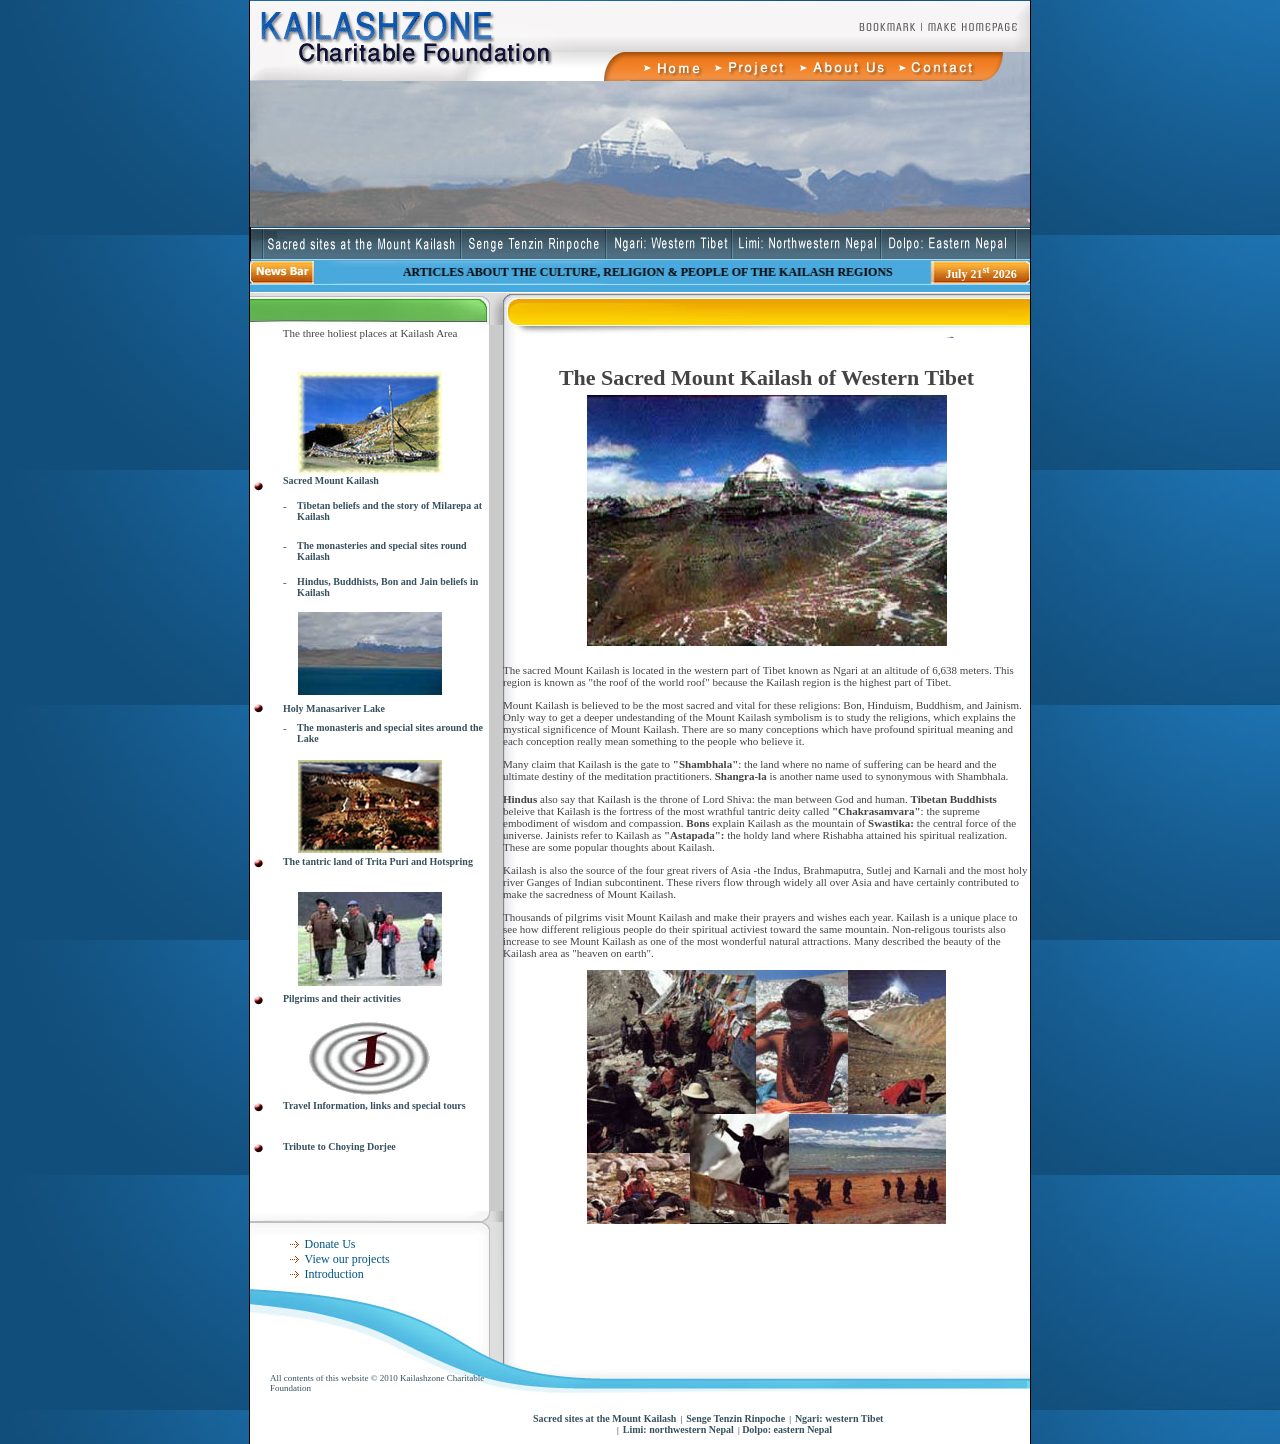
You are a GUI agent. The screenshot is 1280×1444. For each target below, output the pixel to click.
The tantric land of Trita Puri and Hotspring (378, 861)
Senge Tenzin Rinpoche (735, 1418)
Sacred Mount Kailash (331, 480)
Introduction (334, 1274)
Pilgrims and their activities (342, 998)
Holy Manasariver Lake (334, 708)
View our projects (347, 1259)
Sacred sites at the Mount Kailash (604, 1418)
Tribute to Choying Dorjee (339, 1146)
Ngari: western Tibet (839, 1418)
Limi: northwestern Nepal (678, 1429)
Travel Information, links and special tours (374, 1105)
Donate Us (330, 1244)
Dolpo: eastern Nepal (786, 1429)
